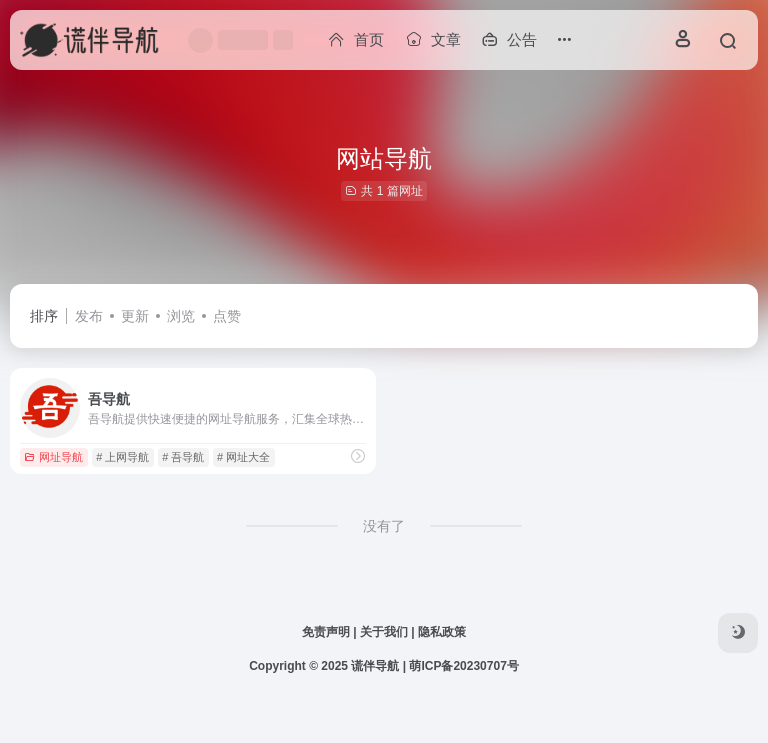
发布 (89, 316)
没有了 (384, 526)
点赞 (227, 316)
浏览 (181, 316)
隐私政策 (442, 632)
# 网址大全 (243, 457)
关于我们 (384, 632)
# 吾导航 (183, 457)
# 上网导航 (122, 457)
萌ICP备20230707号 (463, 666)
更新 (135, 316)
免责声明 (326, 632)
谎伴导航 (375, 666)
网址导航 (53, 457)
